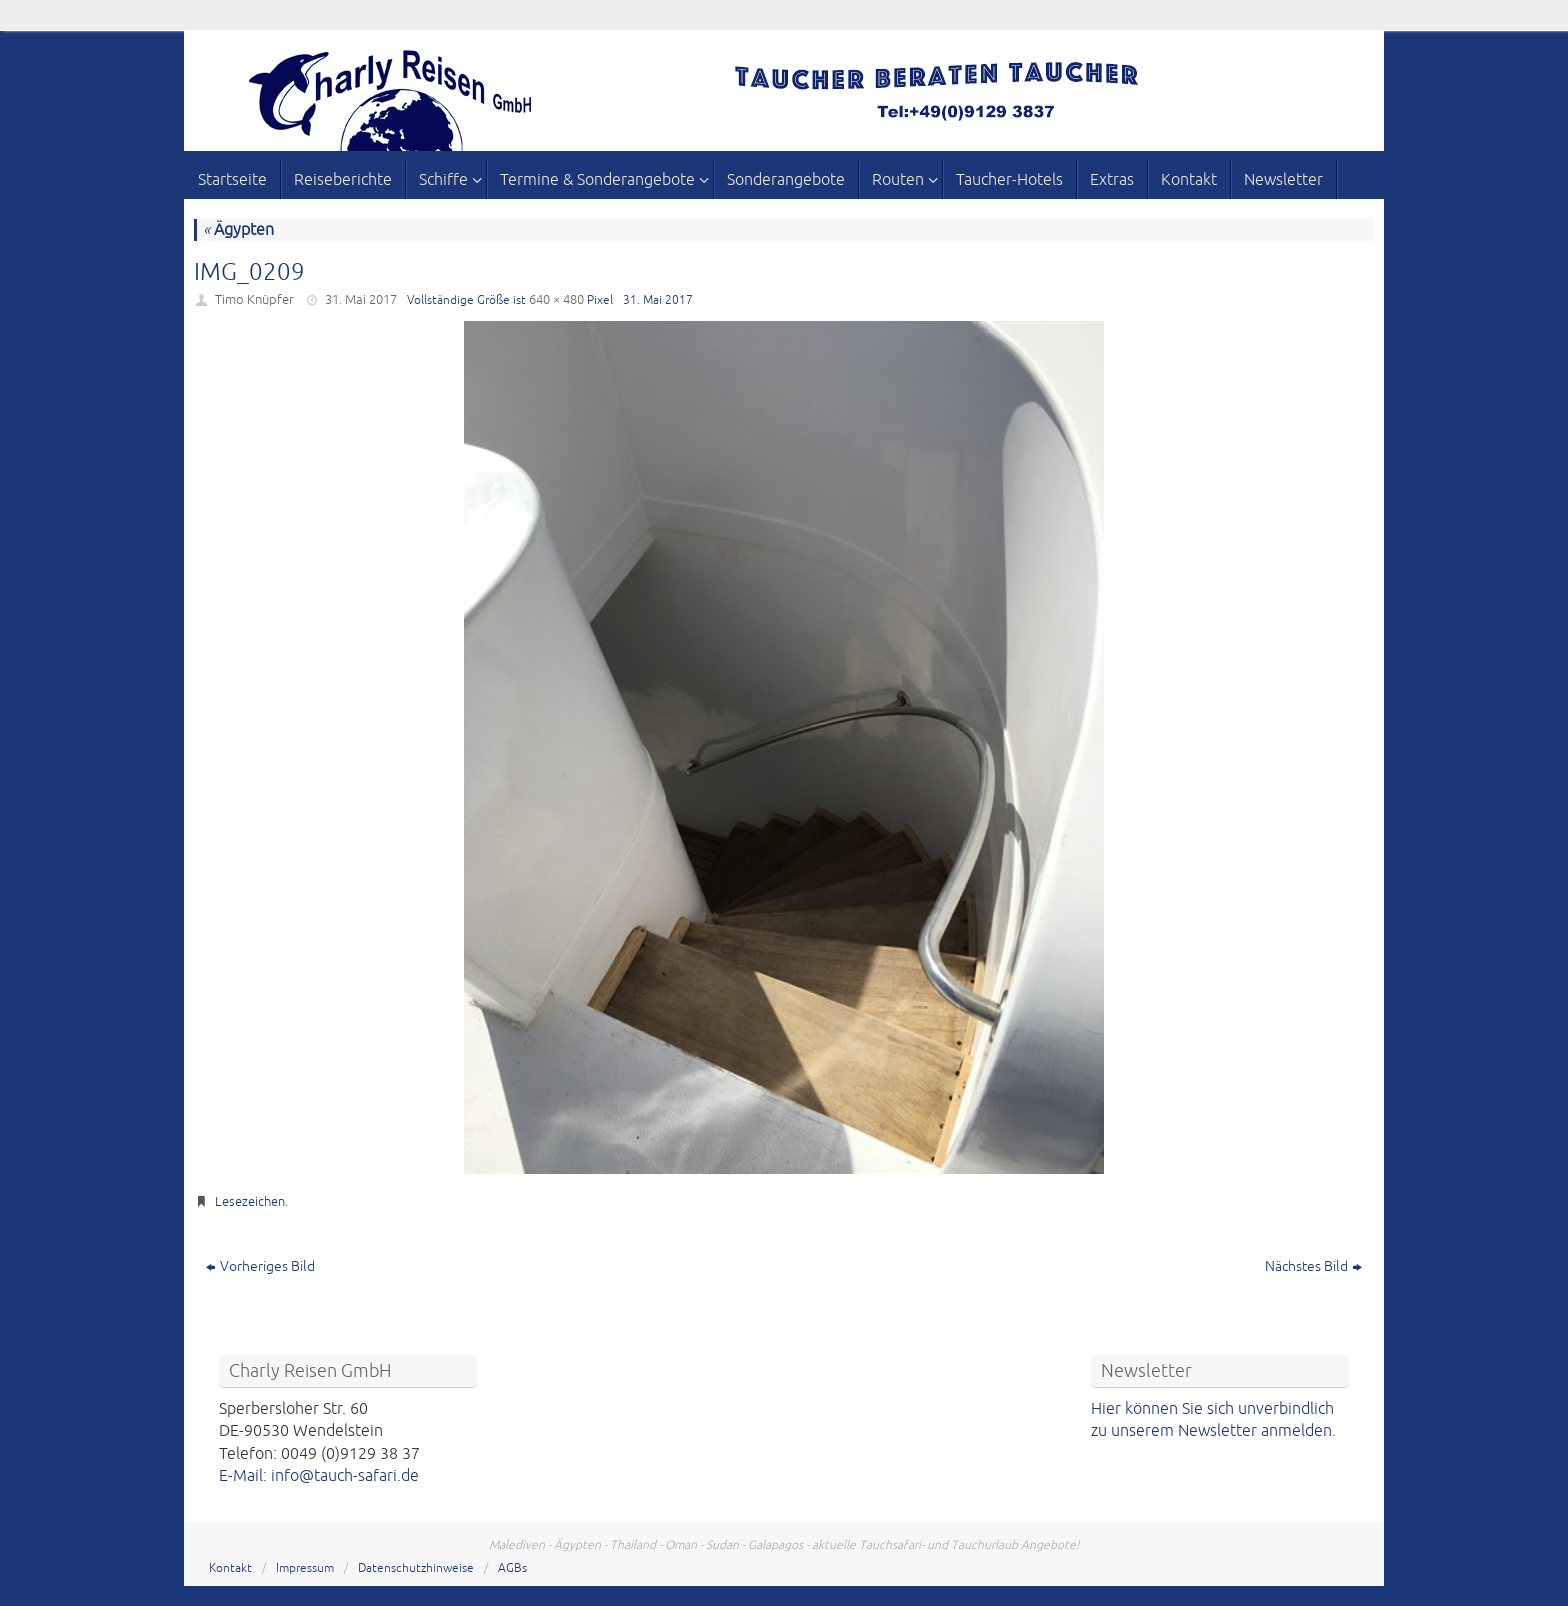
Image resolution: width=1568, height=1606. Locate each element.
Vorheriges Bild (260, 1266)
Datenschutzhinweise (416, 1568)
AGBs (512, 1568)
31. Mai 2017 (361, 300)
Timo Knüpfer (254, 300)
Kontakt (230, 1568)
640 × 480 (556, 300)
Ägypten (238, 230)
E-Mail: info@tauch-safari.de (319, 1476)
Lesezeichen (250, 1202)
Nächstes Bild (1313, 1266)
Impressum (305, 1568)
